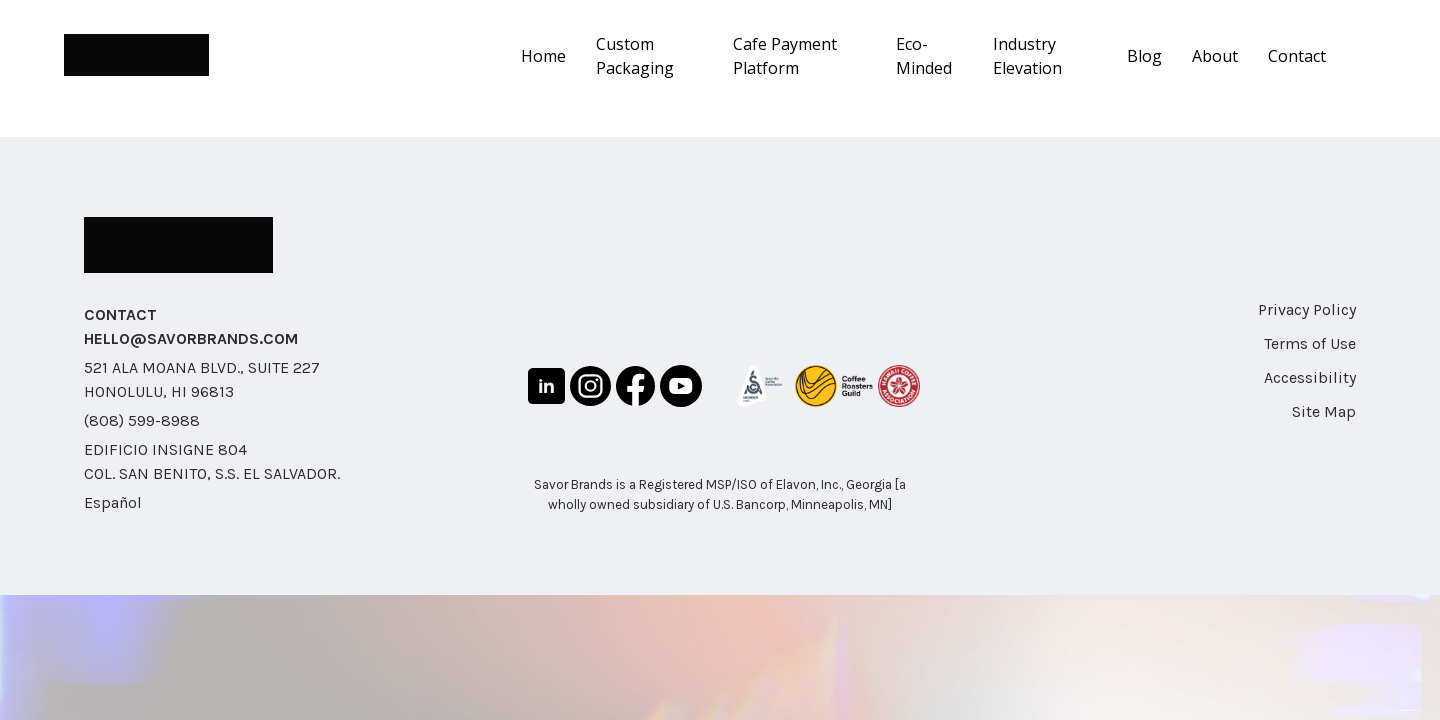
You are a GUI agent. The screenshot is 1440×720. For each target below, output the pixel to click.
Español (113, 502)
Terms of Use (1310, 343)
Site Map (1324, 411)
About (1215, 56)
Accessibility (1310, 377)
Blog (1144, 56)
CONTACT (120, 314)
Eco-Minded (924, 56)
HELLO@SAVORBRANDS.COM (191, 338)
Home (543, 56)
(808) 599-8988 (142, 420)
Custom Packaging (635, 56)
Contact (1297, 56)
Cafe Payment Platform (785, 56)
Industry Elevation (1027, 56)
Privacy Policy (1307, 309)
